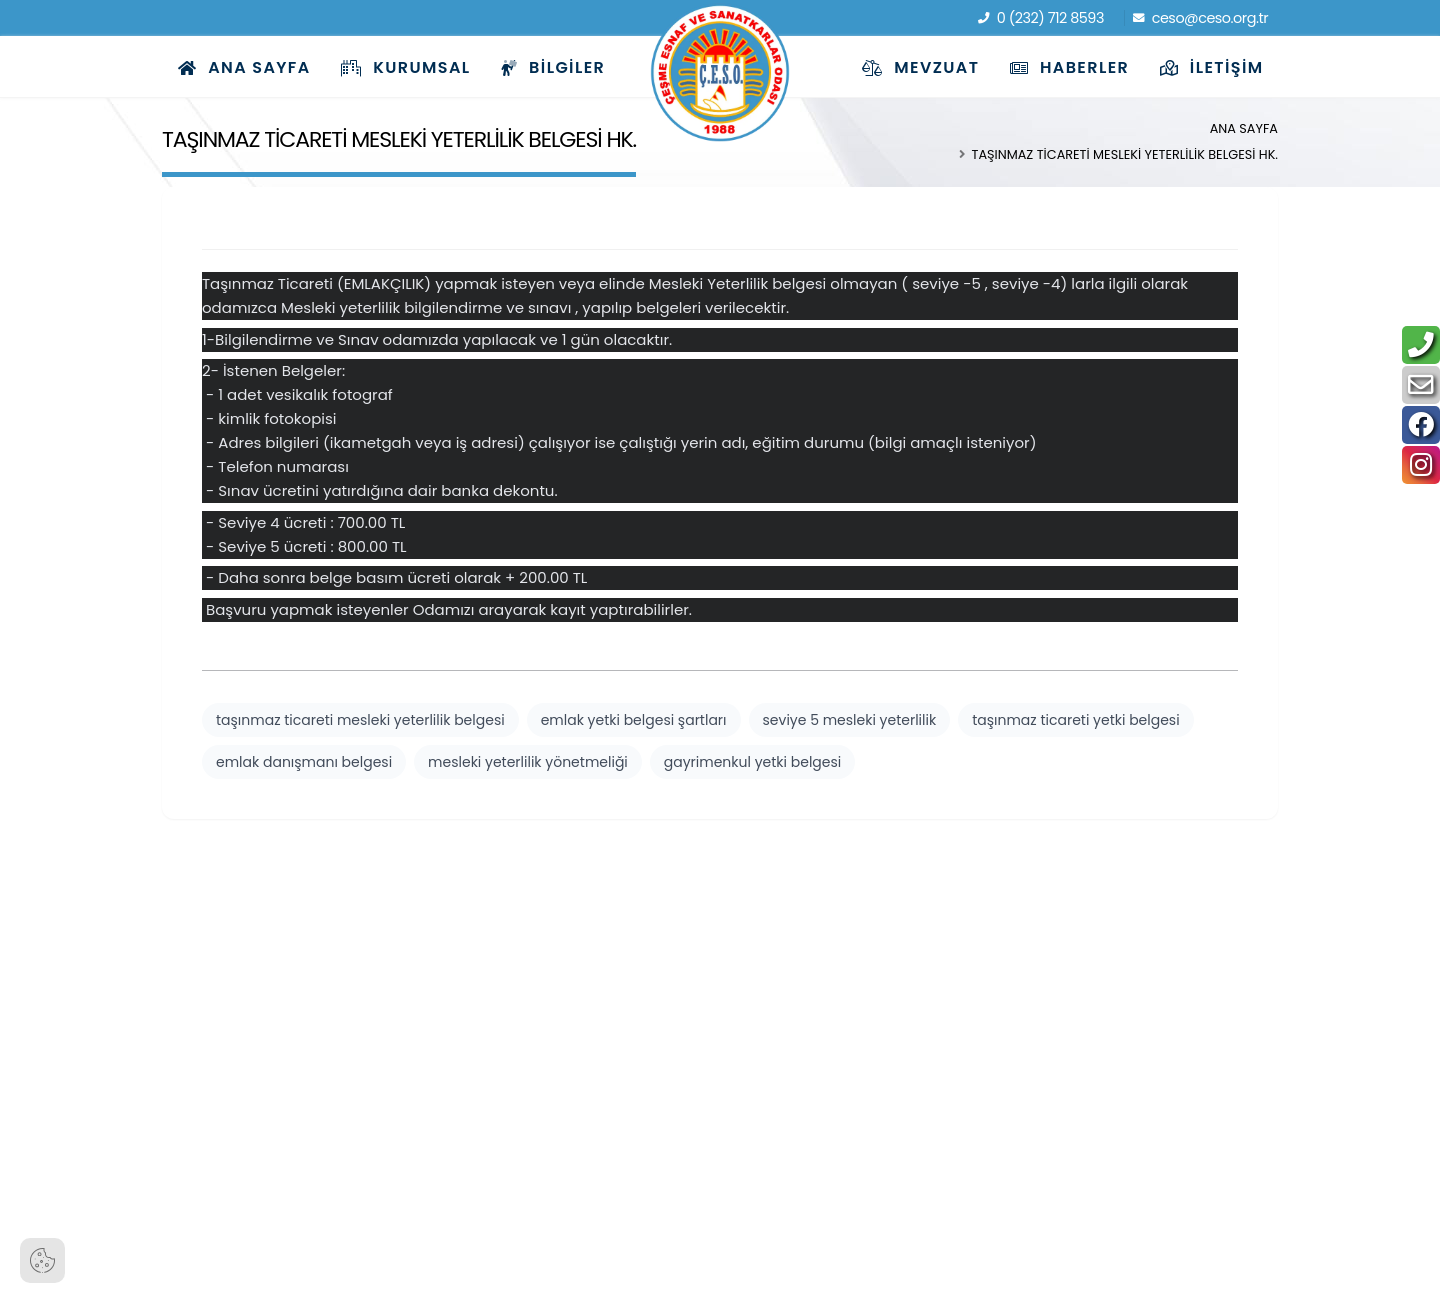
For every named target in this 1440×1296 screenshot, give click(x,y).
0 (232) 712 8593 (1041, 18)
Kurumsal (405, 67)
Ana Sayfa (244, 67)
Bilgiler (553, 67)
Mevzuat (920, 67)
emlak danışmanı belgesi (304, 762)
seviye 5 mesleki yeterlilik (850, 720)
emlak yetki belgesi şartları (634, 720)
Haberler (1069, 67)
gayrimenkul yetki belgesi (752, 762)
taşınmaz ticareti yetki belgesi (1075, 720)
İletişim (1212, 67)
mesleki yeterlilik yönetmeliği (528, 762)
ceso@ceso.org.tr (1201, 18)
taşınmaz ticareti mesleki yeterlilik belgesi (360, 720)
